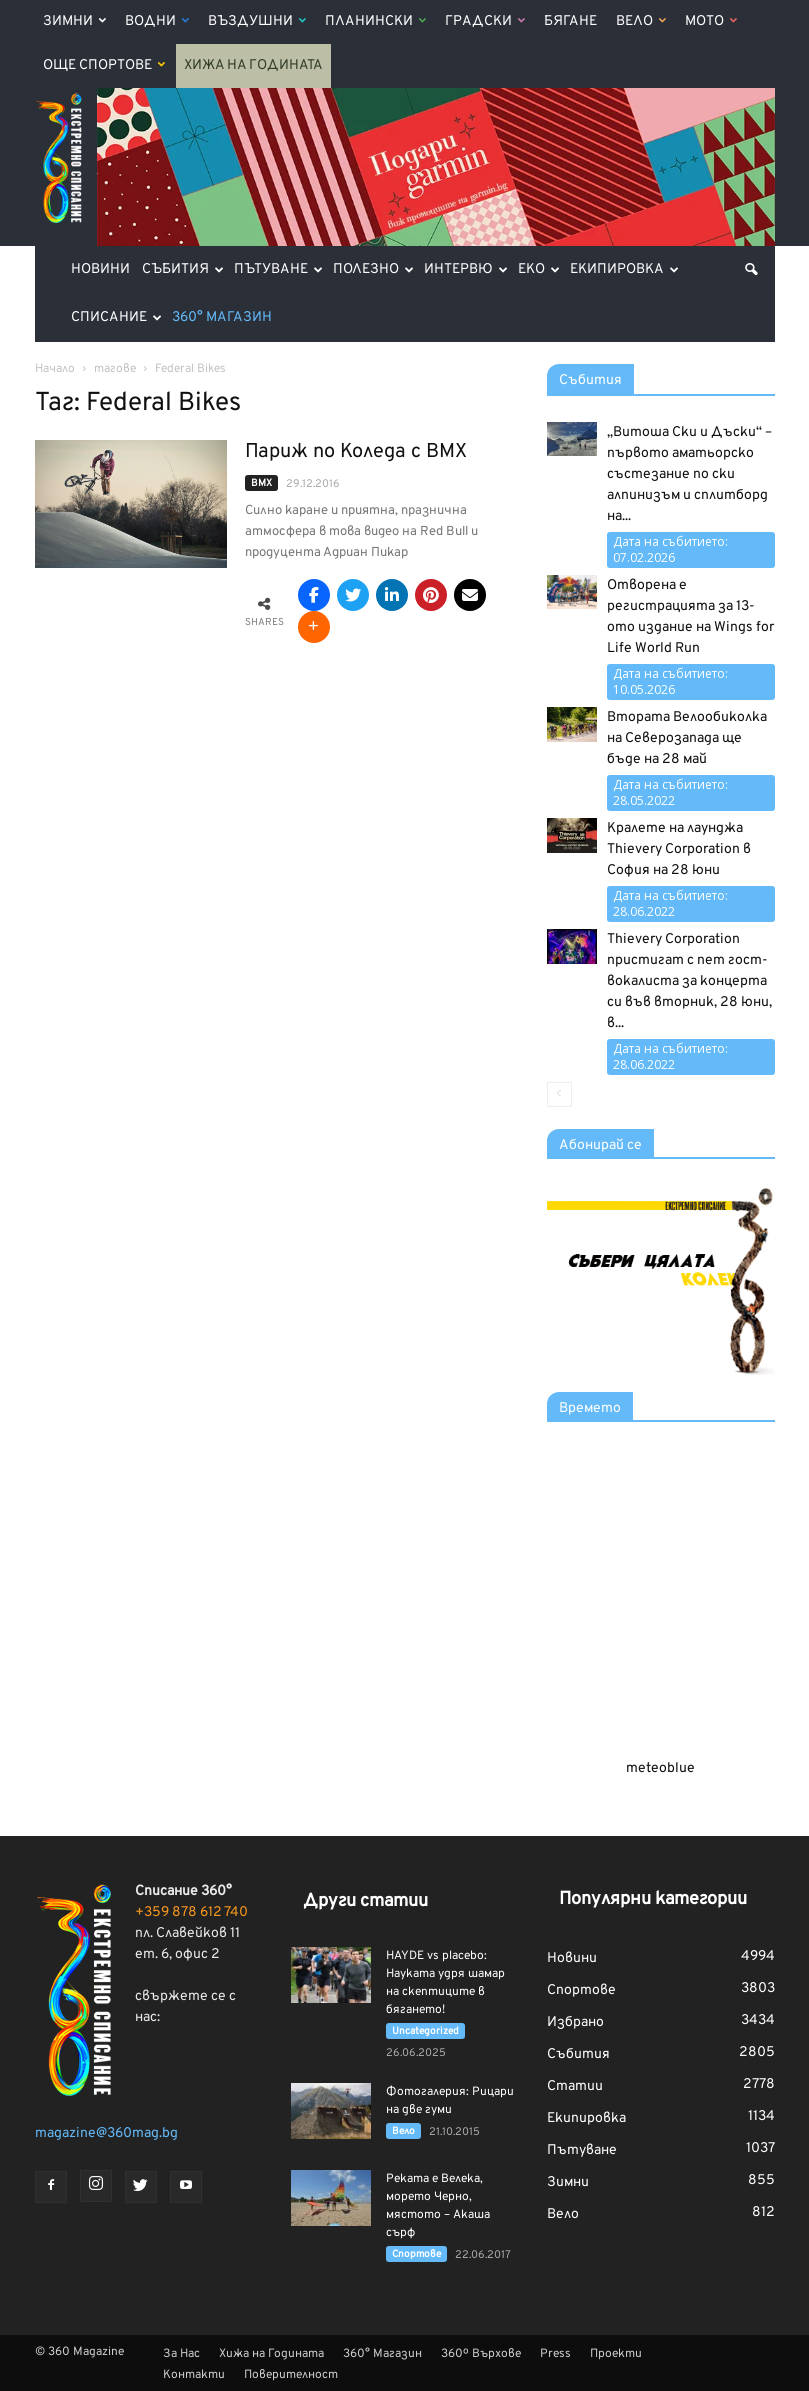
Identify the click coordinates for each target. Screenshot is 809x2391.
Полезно (373, 269)
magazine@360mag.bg (106, 2133)
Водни (157, 21)
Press (555, 2354)
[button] (751, 270)
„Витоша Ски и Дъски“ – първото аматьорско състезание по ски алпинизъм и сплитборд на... (689, 474)
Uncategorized (425, 2031)
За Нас (181, 2354)
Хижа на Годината (253, 65)
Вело (641, 21)
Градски (485, 21)
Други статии (365, 1901)
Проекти (616, 2354)
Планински (375, 21)
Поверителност (291, 2375)
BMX (261, 483)
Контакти (194, 2375)
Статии (575, 2086)
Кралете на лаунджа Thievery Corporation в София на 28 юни (679, 849)
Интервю (466, 269)
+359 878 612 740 (191, 1912)
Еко (539, 269)
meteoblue (660, 1768)
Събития (183, 269)
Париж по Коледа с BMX (356, 452)
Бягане (570, 21)
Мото (711, 21)
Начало (55, 369)
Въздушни (257, 21)
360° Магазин (222, 317)
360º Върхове (481, 2354)
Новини (100, 269)
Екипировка (624, 269)
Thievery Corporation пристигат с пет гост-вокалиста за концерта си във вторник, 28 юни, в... (689, 981)
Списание (116, 317)
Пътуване (278, 269)
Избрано (575, 2022)
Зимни (74, 21)
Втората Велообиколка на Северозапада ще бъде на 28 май (687, 738)
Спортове (416, 2254)
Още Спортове (104, 65)
